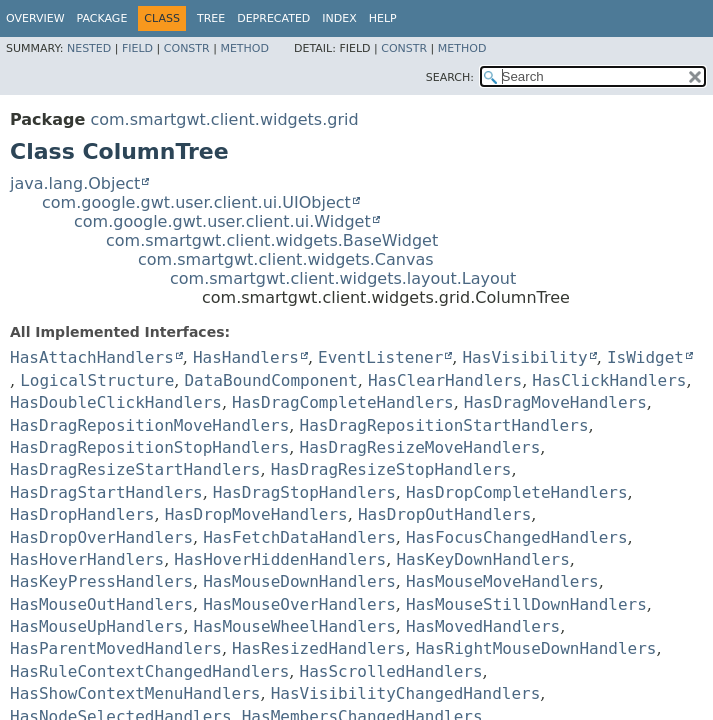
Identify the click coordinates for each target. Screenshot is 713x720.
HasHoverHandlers (87, 559)
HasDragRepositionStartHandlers (444, 425)
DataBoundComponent (270, 380)
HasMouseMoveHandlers (502, 581)
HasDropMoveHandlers (256, 514)
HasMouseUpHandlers (96, 626)
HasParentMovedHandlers (116, 648)
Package (102, 18)
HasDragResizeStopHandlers (391, 469)
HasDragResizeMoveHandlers (420, 447)
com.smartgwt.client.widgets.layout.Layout (343, 278)
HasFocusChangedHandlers (517, 537)
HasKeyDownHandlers (482, 559)
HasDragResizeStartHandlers (135, 469)
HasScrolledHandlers (391, 671)
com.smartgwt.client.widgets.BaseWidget (272, 240)
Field (137, 48)
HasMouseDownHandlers (299, 581)
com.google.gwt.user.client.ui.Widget (222, 221)
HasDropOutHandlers (444, 514)
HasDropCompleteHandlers (517, 492)
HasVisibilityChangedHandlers (406, 693)
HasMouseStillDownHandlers (526, 604)
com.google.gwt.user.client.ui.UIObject (196, 202)
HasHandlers (246, 357)
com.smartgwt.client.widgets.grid (224, 119)
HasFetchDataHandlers (299, 537)
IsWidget (645, 357)
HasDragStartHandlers (106, 492)
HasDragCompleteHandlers (343, 402)
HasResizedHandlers (318, 648)
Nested (89, 48)
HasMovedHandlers (483, 626)
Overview (35, 18)
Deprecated (273, 18)
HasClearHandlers (445, 380)
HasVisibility (524, 357)
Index (339, 18)
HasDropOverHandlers (101, 537)
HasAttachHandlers (92, 357)
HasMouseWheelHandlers (295, 626)
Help (383, 18)
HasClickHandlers (609, 380)
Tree (211, 18)
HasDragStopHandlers (304, 492)
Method (244, 48)
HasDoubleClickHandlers (116, 402)
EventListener (380, 357)
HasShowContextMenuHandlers (135, 693)
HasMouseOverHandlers (299, 604)
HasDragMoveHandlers (555, 402)
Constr (187, 48)
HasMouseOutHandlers (101, 604)
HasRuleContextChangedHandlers (149, 671)
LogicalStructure (97, 380)
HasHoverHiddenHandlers (280, 559)
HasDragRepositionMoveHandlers (149, 425)
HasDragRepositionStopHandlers (149, 447)
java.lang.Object (75, 183)
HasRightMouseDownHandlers (536, 648)
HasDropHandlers (82, 514)
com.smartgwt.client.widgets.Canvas (286, 259)
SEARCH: (450, 77)
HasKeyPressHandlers (101, 581)
